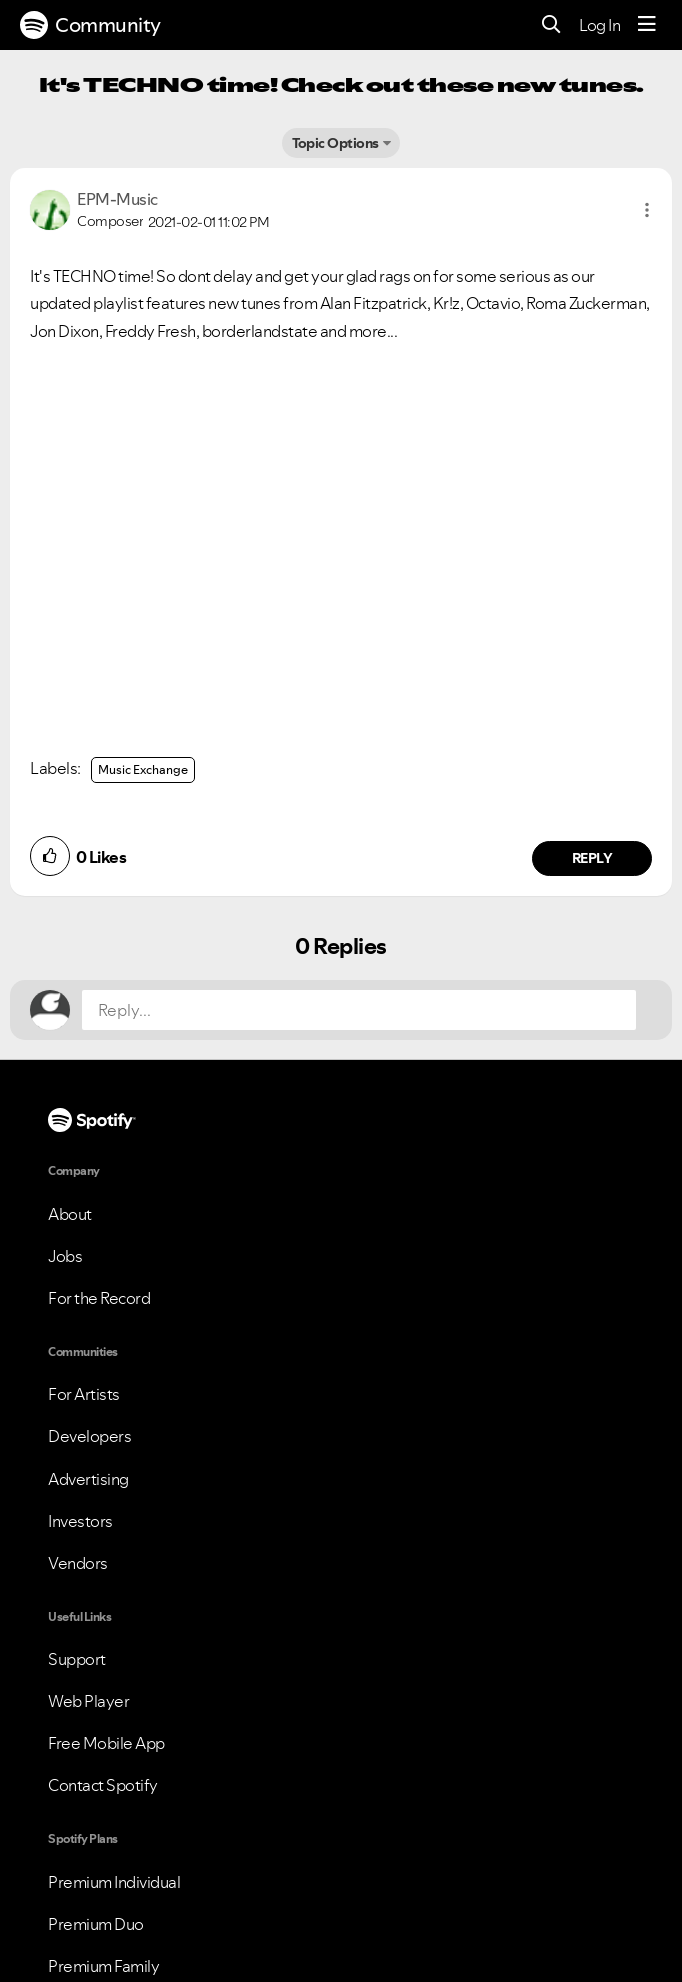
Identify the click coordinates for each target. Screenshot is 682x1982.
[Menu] (647, 25)
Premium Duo (96, 1924)
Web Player (88, 1701)
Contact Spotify (103, 1785)
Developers (89, 1436)
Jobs (65, 1256)
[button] (647, 210)
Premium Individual (114, 1882)
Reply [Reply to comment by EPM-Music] (592, 858)
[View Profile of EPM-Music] (117, 199)
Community (90, 25)
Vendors (78, 1563)
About (70, 1214)
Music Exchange (143, 769)
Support (77, 1659)
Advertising (88, 1479)
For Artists (84, 1394)
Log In (599, 25)
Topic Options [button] (335, 143)
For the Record (99, 1298)
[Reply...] (359, 1010)
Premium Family (103, 1966)
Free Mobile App (106, 1743)
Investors (80, 1521)
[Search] (551, 25)
